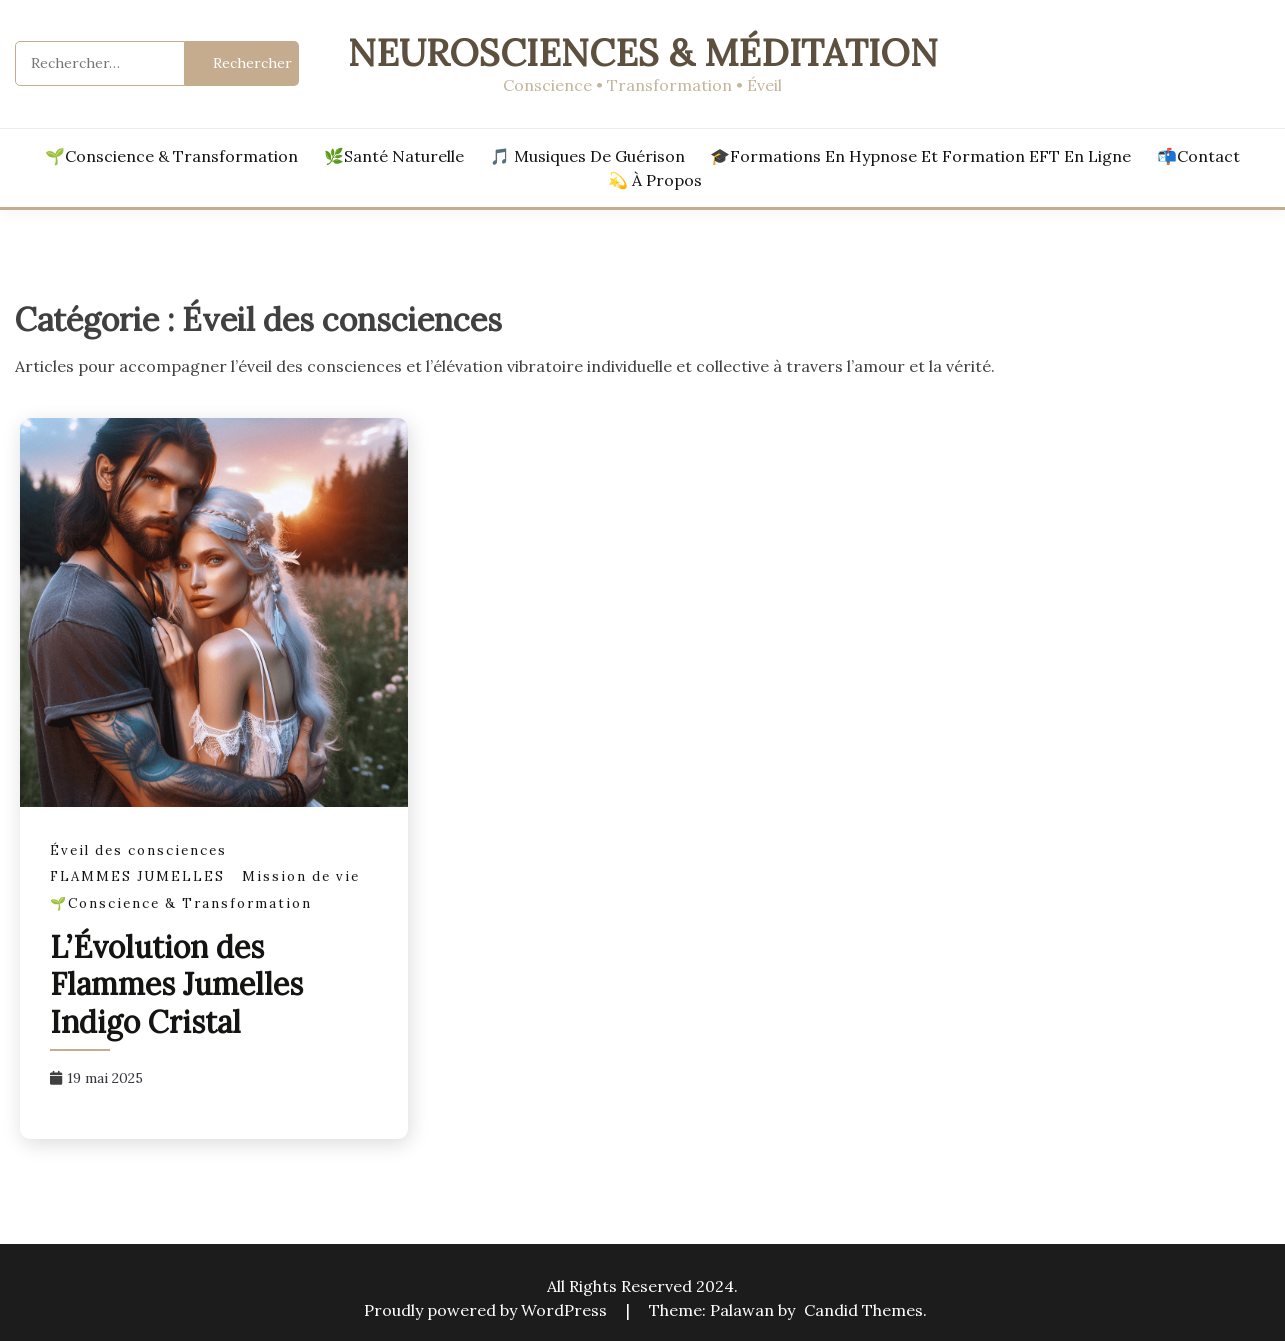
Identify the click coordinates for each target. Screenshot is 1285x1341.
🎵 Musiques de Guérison (587, 156)
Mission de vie (301, 876)
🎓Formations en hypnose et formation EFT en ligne (920, 156)
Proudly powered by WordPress (487, 1310)
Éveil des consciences (138, 850)
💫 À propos (655, 180)
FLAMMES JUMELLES (137, 876)
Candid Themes (863, 1310)
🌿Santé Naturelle (394, 156)
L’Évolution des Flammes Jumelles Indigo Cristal (176, 984)
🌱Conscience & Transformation (171, 156)
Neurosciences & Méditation (643, 52)
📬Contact (1198, 156)
